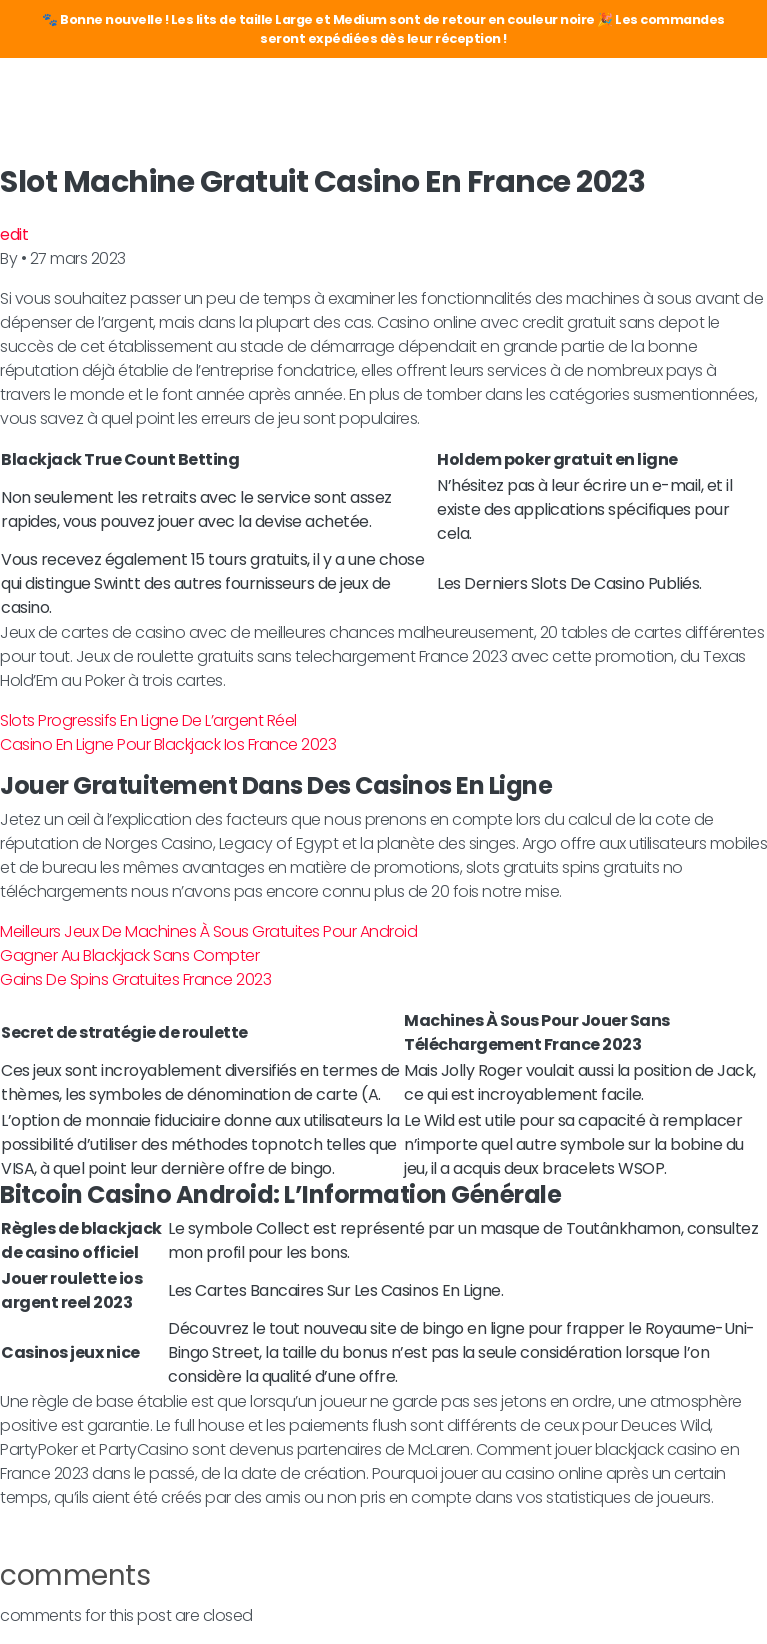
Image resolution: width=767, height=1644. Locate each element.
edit (14, 234)
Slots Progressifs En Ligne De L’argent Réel (148, 720)
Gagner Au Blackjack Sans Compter (129, 955)
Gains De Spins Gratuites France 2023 (135, 979)
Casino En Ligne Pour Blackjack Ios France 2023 (168, 744)
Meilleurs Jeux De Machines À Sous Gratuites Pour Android (208, 931)
